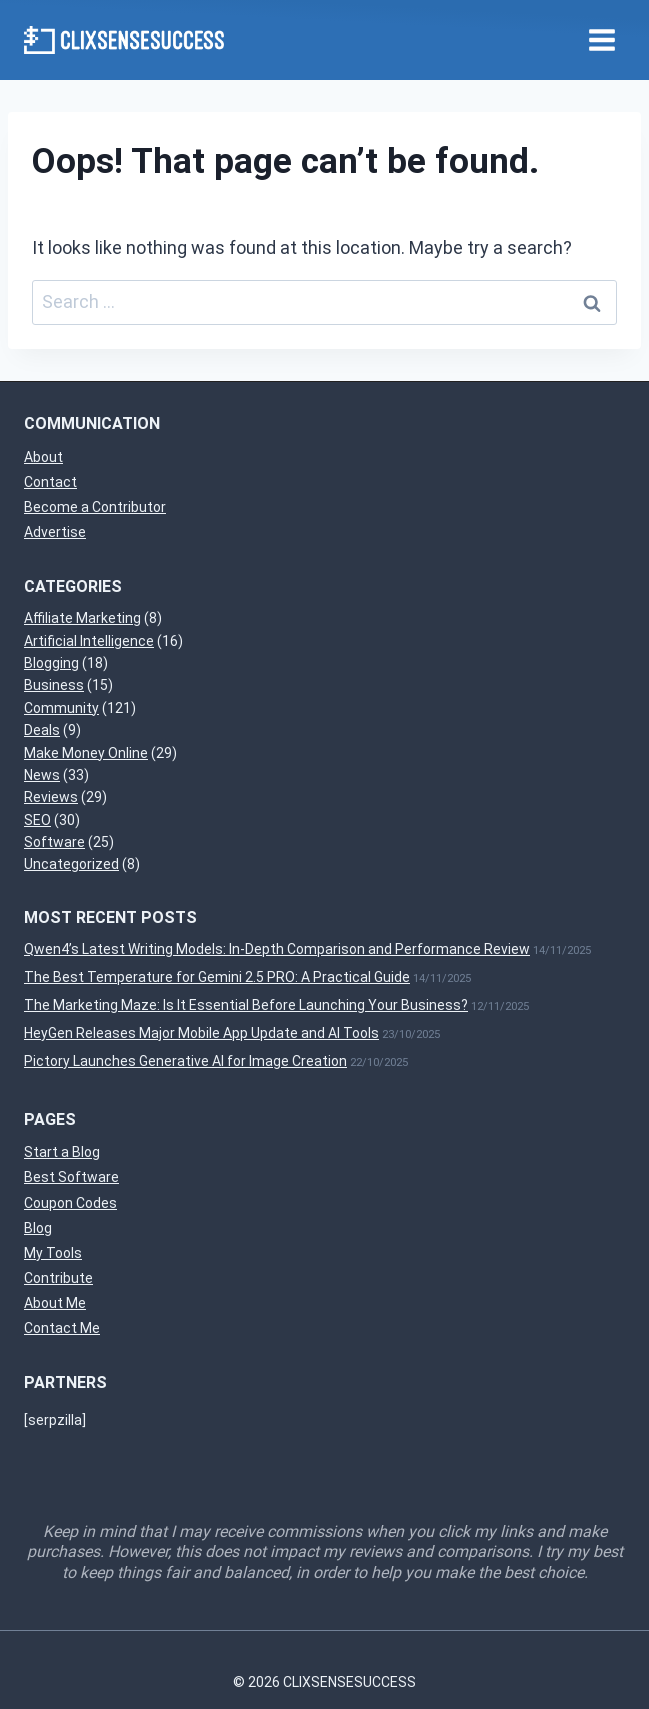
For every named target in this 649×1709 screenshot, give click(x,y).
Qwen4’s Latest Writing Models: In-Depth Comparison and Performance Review (277, 949)
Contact (50, 482)
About (43, 457)
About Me (55, 1303)
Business (54, 685)
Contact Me (62, 1328)
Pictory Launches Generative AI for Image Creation (185, 1061)
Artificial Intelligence (89, 641)
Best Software (71, 1177)
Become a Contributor (95, 507)
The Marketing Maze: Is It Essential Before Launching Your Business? (246, 1005)
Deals (42, 730)
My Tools (53, 1253)
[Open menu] (601, 39)
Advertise (55, 532)
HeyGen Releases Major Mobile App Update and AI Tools (201, 1033)
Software (54, 842)
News (42, 775)
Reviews (51, 797)
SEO (37, 820)
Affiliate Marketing (82, 618)
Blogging (51, 663)
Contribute (58, 1278)
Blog (38, 1228)
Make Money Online (86, 753)
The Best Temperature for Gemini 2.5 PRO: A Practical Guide (217, 977)
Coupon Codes (70, 1203)
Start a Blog (62, 1152)
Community (61, 708)
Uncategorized (71, 864)
